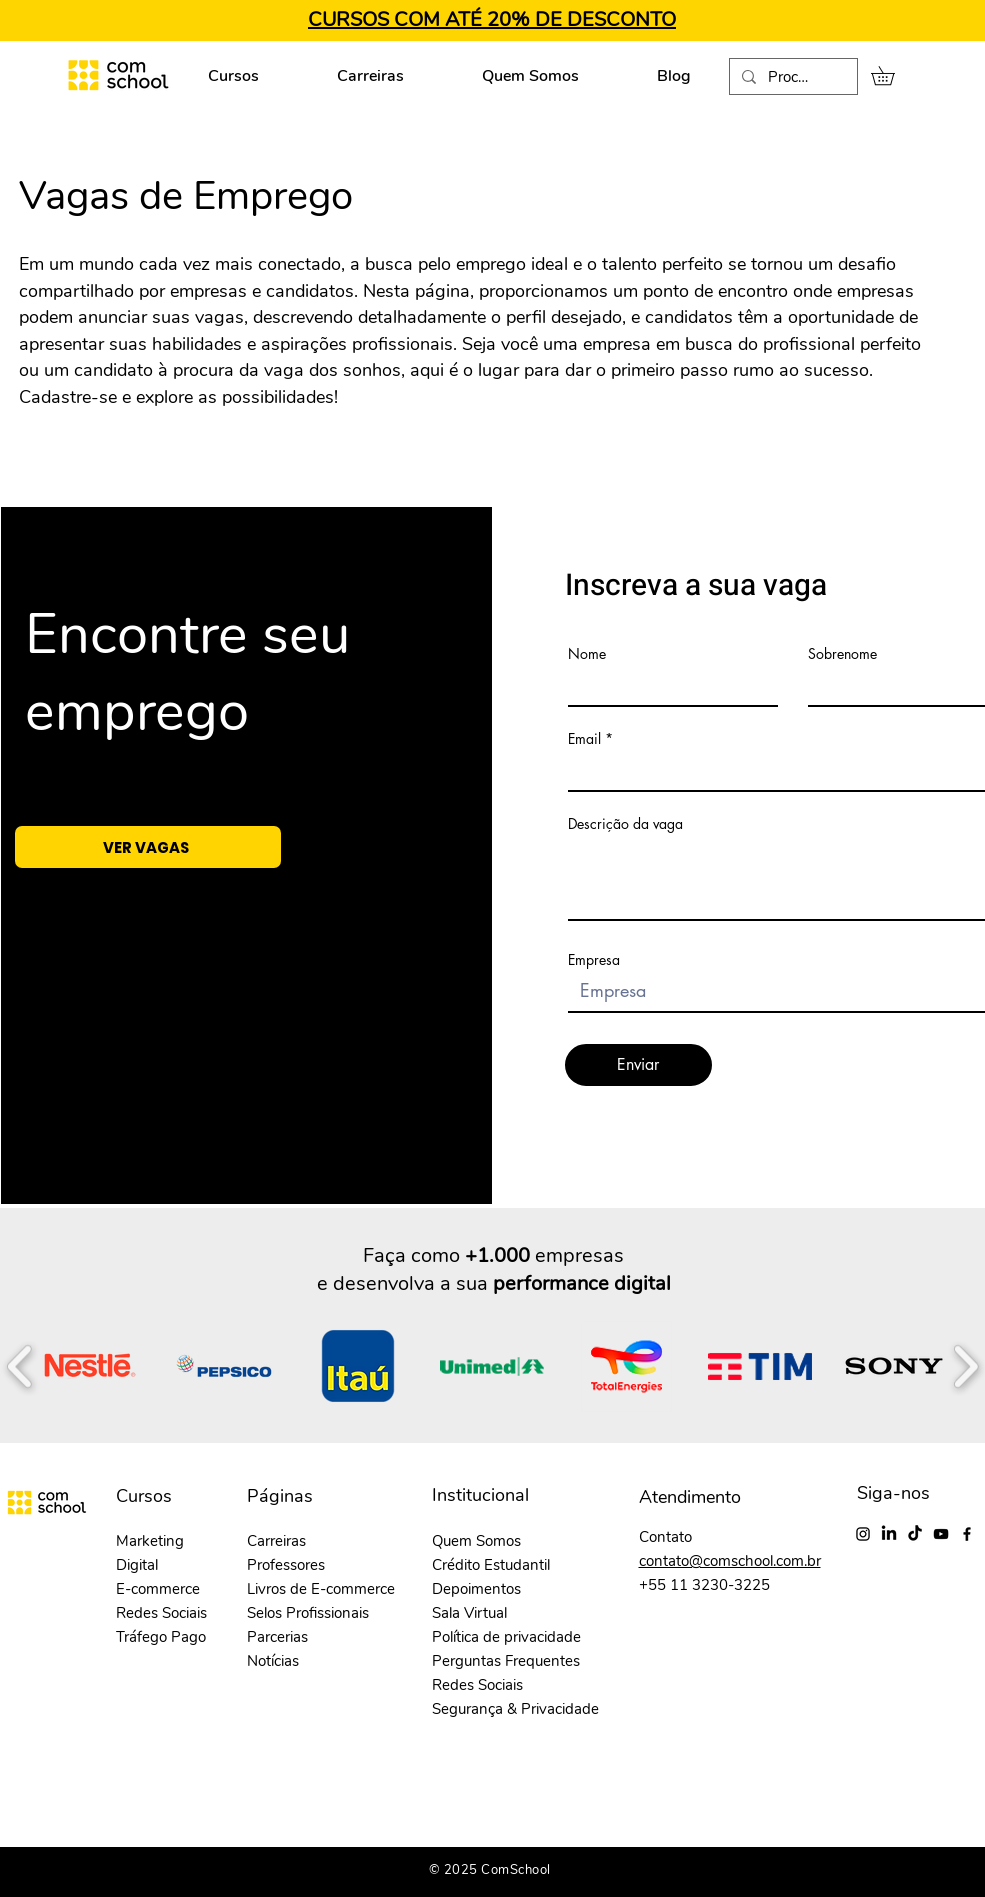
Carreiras (276, 1541)
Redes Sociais (161, 1613)
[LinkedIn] (889, 1534)
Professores (286, 1565)
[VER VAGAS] (148, 847)
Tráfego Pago (161, 1637)
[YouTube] (941, 1534)
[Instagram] (863, 1534)
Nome (587, 654)
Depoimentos (476, 1589)
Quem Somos (476, 1541)
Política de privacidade (506, 1637)
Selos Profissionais (308, 1613)
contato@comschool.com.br (730, 1561)
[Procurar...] (791, 77)
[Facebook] (967, 1534)
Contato (665, 1537)
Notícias (273, 1661)
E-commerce (158, 1589)
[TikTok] (915, 1534)
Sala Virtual (469, 1613)
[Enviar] (638, 1065)
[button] (892, 75)
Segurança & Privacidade (515, 1709)
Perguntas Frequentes (506, 1661)
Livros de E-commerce (321, 1589)
